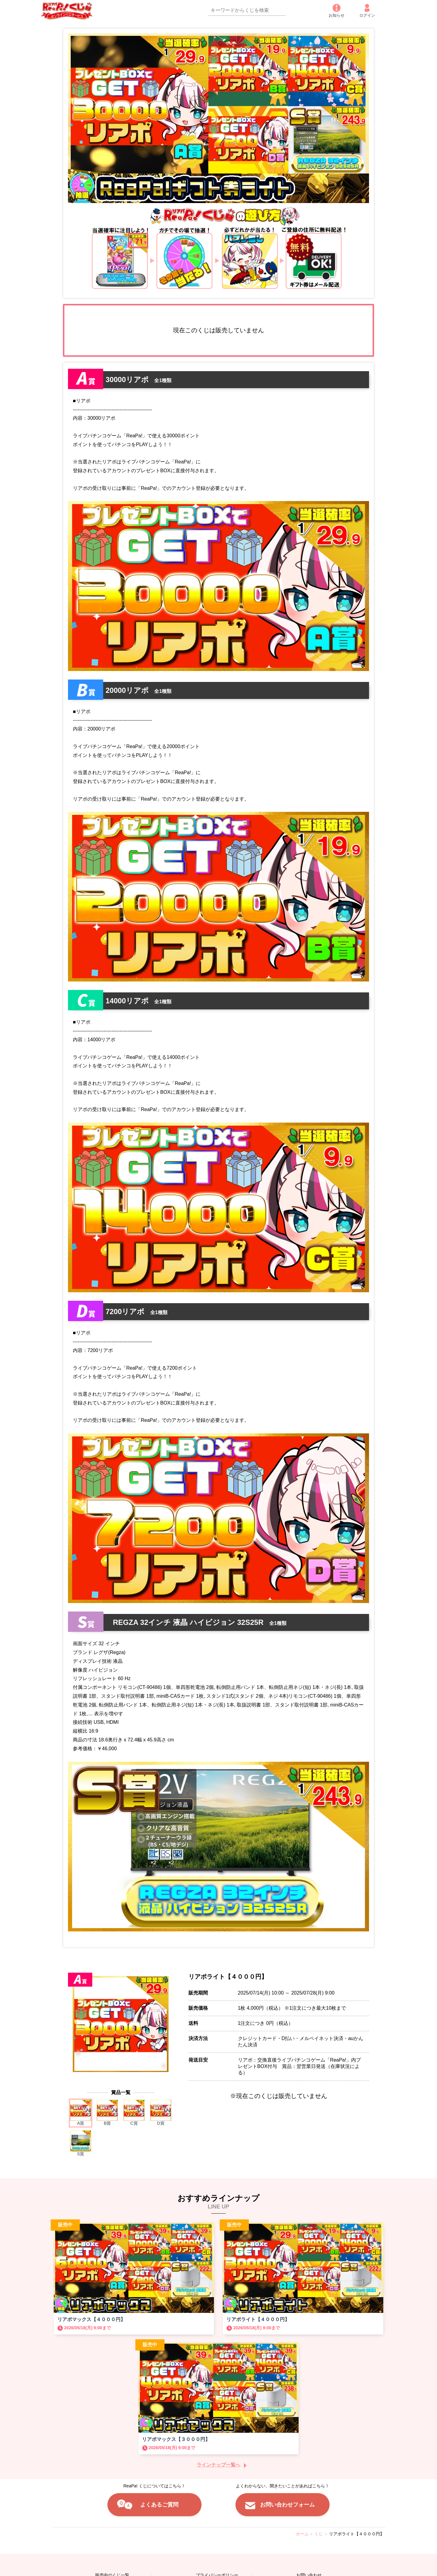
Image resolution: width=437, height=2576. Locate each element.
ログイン (367, 11)
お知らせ (336, 11)
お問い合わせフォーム (287, 2505)
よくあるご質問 (159, 2505)
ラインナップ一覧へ (218, 2464)
